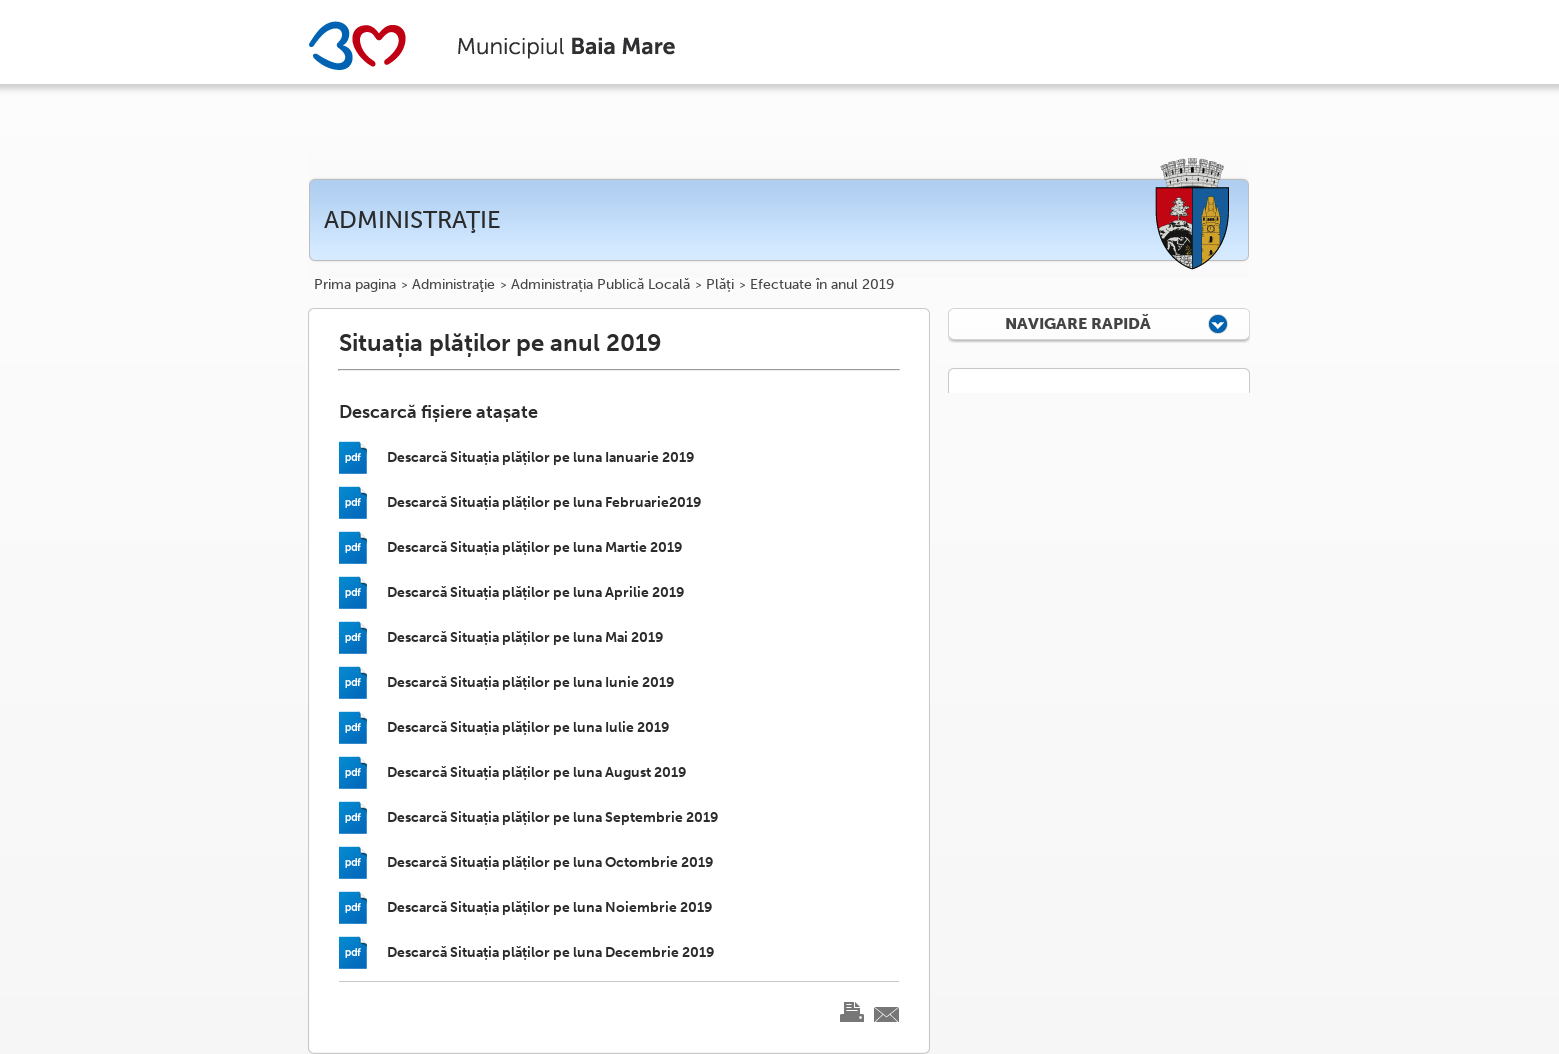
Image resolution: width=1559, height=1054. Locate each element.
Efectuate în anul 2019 (822, 285)
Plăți (720, 285)
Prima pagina (355, 285)
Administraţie (453, 285)
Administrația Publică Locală (600, 285)
